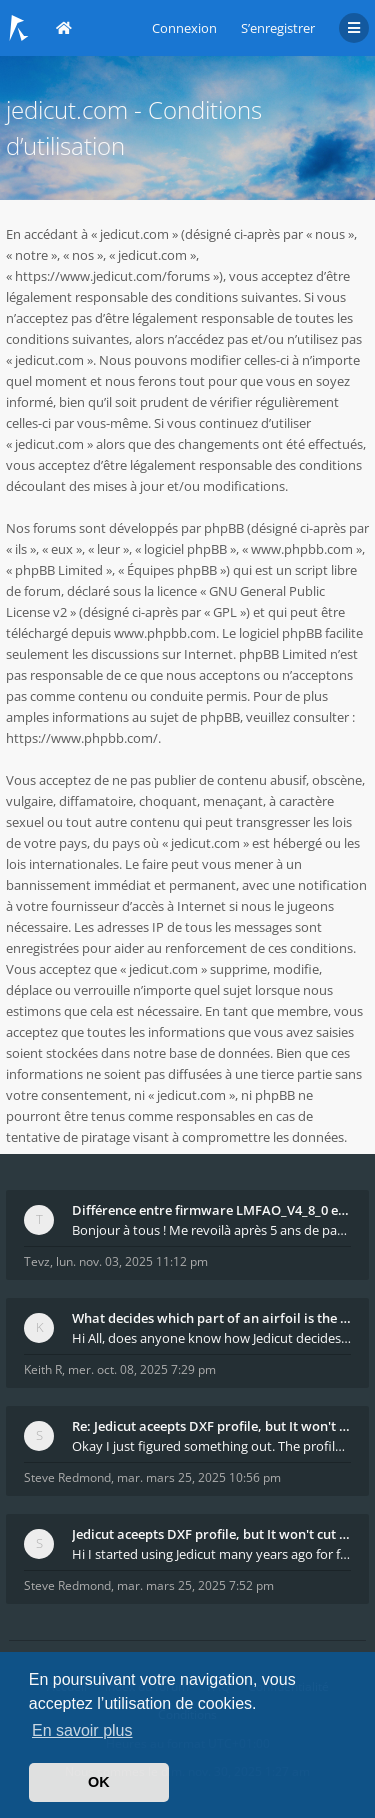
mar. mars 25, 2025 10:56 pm (199, 1477)
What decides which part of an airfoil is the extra (211, 1318)
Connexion (184, 28)
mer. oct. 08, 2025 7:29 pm (142, 1369)
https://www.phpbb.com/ (82, 738)
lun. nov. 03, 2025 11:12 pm (132, 1261)
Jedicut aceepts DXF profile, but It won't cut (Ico (211, 1534)
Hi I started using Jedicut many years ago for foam (211, 1554)
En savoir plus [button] (82, 1730)
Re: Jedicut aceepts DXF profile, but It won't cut (211, 1426)
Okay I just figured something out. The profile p (211, 1446)
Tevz (37, 1261)
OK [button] (99, 1782)
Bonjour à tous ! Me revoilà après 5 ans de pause (211, 1230)
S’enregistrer (278, 28)
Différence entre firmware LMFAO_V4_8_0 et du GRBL (211, 1210)
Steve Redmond (67, 1477)
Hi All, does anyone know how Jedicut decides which (211, 1338)
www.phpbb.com (165, 633)
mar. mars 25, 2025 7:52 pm (195, 1585)
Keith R (43, 1369)
